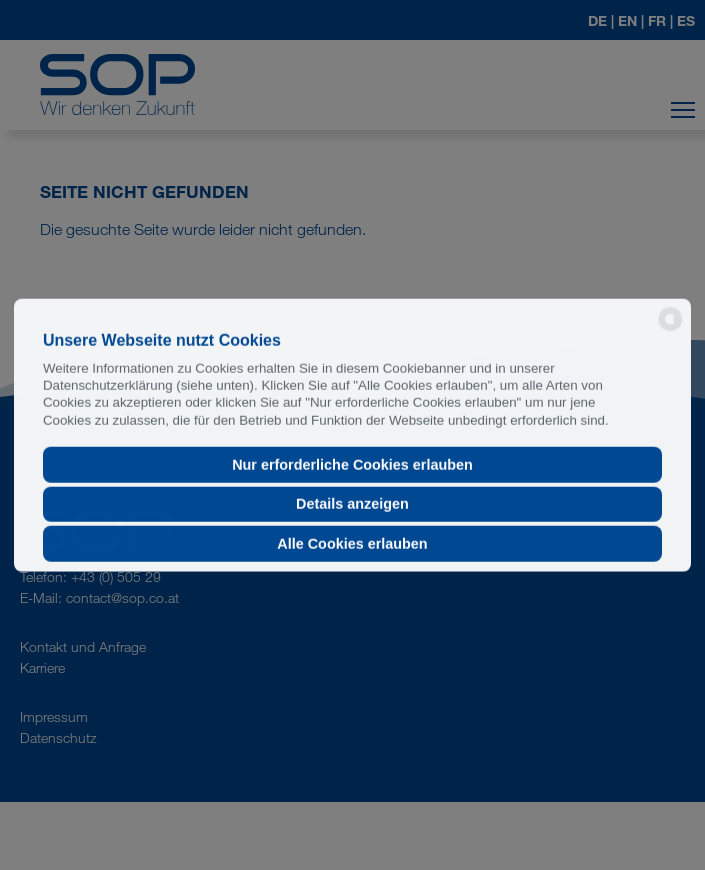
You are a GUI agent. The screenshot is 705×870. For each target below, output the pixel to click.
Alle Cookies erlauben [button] (352, 544)
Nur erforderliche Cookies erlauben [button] (352, 465)
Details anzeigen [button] (352, 504)
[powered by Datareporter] (670, 329)
